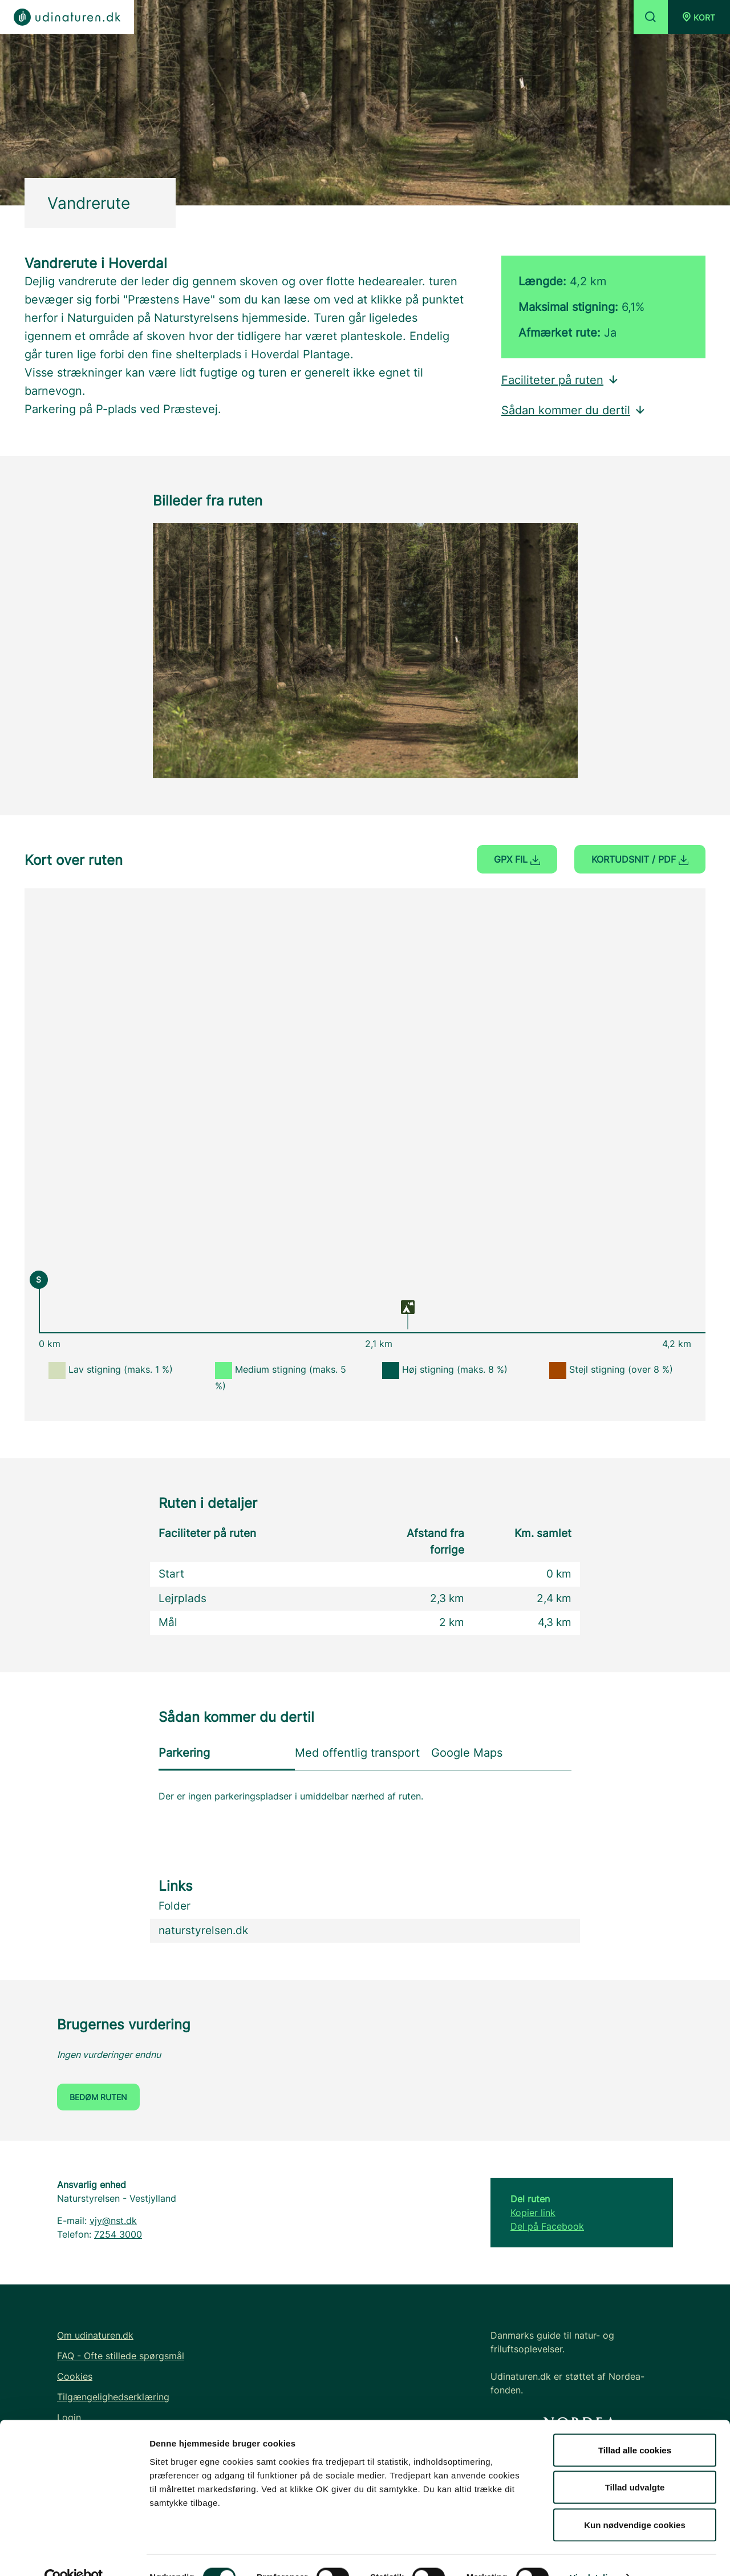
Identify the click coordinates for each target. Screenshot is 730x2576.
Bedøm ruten (98, 2097)
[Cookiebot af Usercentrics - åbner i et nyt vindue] (74, 2553)
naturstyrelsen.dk (203, 1930)
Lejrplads (182, 1598)
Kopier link (532, 2212)
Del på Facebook (547, 2226)
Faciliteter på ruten (560, 380)
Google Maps (466, 1753)
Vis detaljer (593, 2553)
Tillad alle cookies (634, 2426)
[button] (699, 17)
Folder (174, 1905)
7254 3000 (118, 2234)
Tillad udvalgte (635, 2464)
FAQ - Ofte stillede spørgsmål (120, 2355)
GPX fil (517, 859)
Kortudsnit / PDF (639, 859)
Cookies (74, 2376)
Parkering (184, 1753)
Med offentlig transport (357, 1753)
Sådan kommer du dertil (573, 410)
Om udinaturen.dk (95, 2335)
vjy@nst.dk (113, 2220)
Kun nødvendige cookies (635, 2501)
